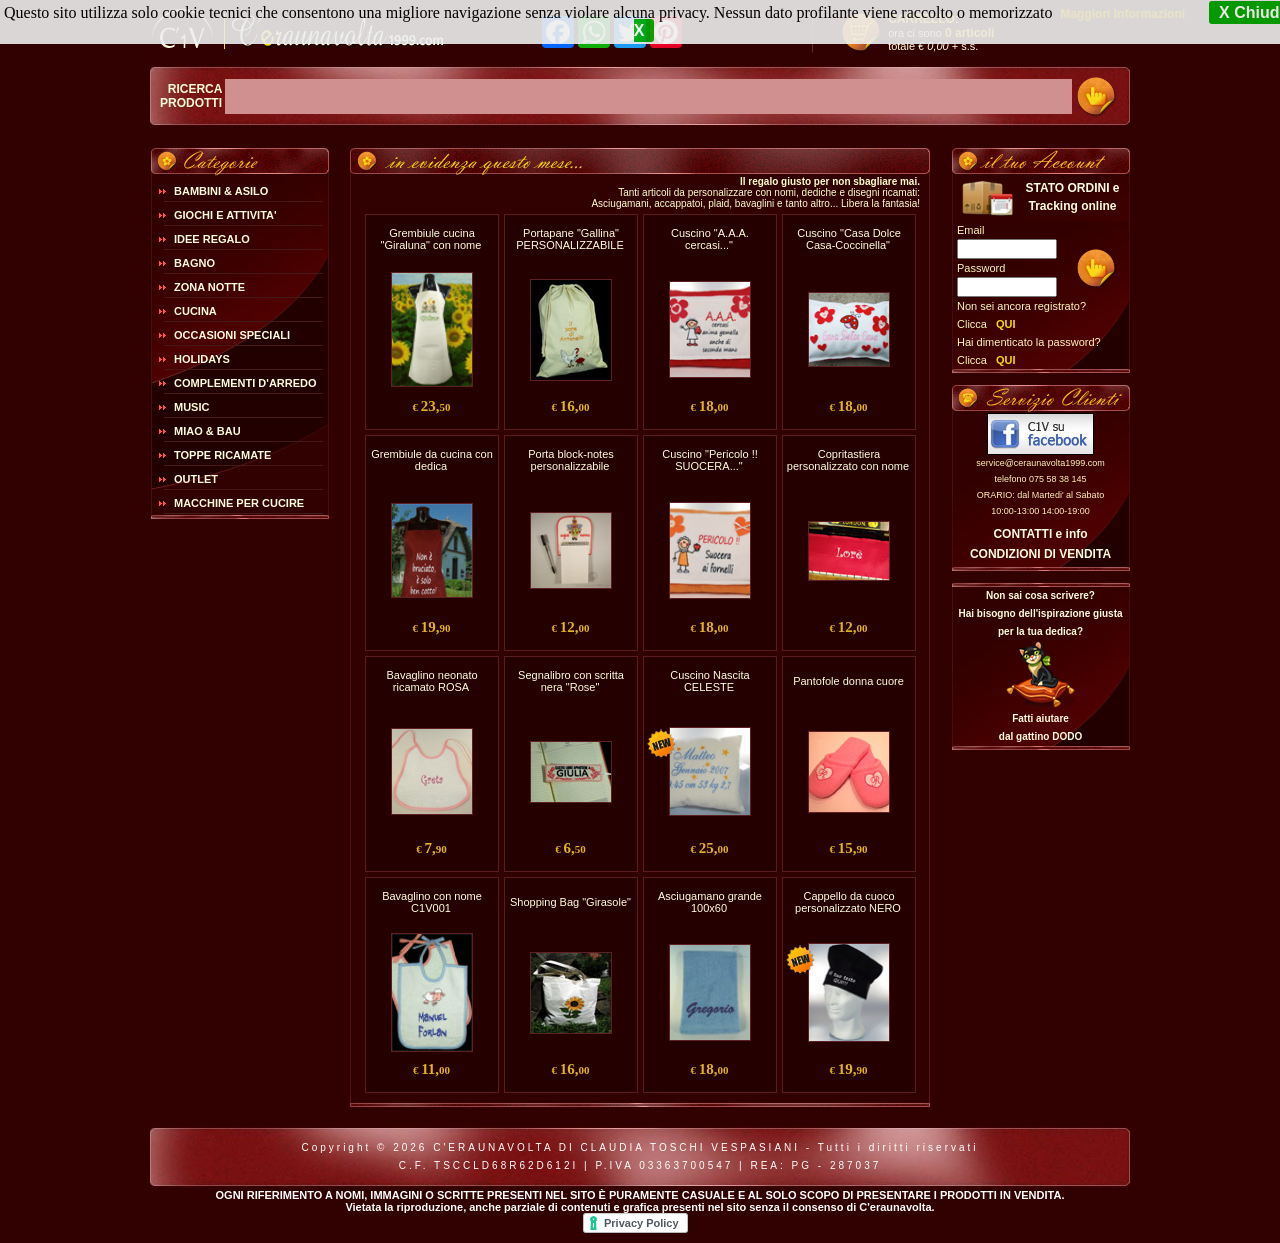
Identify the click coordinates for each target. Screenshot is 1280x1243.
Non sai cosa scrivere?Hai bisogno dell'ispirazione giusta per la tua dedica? (1040, 613)
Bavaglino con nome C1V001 (432, 902)
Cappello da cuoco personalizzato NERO (848, 902)
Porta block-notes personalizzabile (571, 460)
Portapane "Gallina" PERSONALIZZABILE (570, 239)
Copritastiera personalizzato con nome (848, 460)
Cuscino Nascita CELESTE (709, 681)
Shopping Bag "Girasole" (570, 902)
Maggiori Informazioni (1122, 14)
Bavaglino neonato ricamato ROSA (431, 681)
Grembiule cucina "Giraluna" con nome (431, 239)
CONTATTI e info (1040, 534)
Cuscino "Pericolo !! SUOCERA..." (710, 460)
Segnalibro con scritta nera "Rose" (571, 681)
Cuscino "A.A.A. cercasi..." (710, 239)
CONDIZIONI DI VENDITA (1040, 554)
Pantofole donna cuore (848, 681)
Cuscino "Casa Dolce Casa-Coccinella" (849, 239)
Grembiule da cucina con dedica (432, 460)
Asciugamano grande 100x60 (710, 902)
